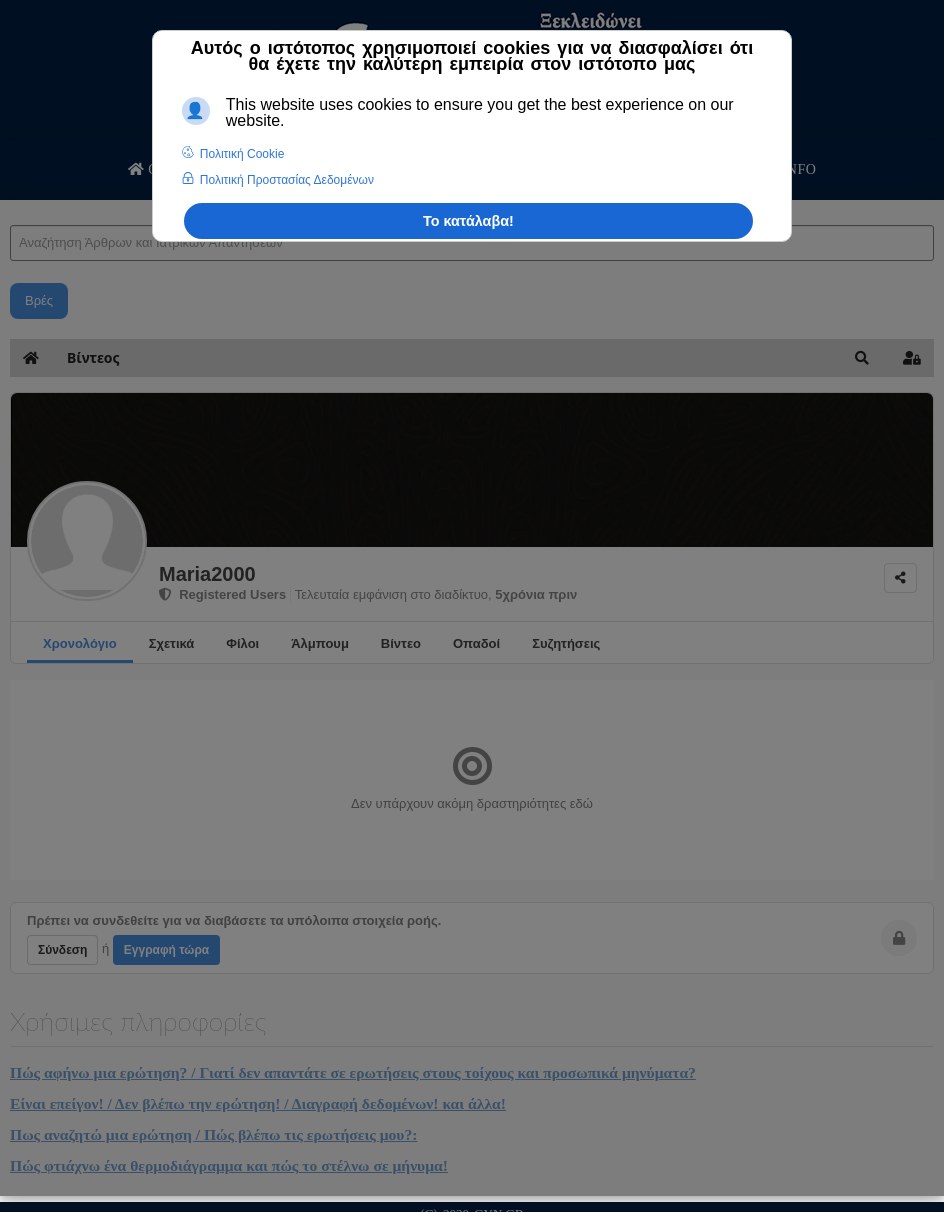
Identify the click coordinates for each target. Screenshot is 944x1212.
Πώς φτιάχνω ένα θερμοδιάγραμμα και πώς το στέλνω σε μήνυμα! (229, 1165)
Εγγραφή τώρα (166, 950)
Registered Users (222, 594)
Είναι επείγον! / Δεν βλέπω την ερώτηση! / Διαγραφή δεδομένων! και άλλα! (258, 1103)
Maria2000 (207, 574)
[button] (862, 358)
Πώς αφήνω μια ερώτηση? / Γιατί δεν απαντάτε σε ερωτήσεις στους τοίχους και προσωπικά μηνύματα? (353, 1072)
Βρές (39, 300)
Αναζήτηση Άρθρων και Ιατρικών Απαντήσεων (10, 205)
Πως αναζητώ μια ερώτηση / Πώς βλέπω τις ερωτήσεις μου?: (213, 1134)
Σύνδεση (62, 950)
